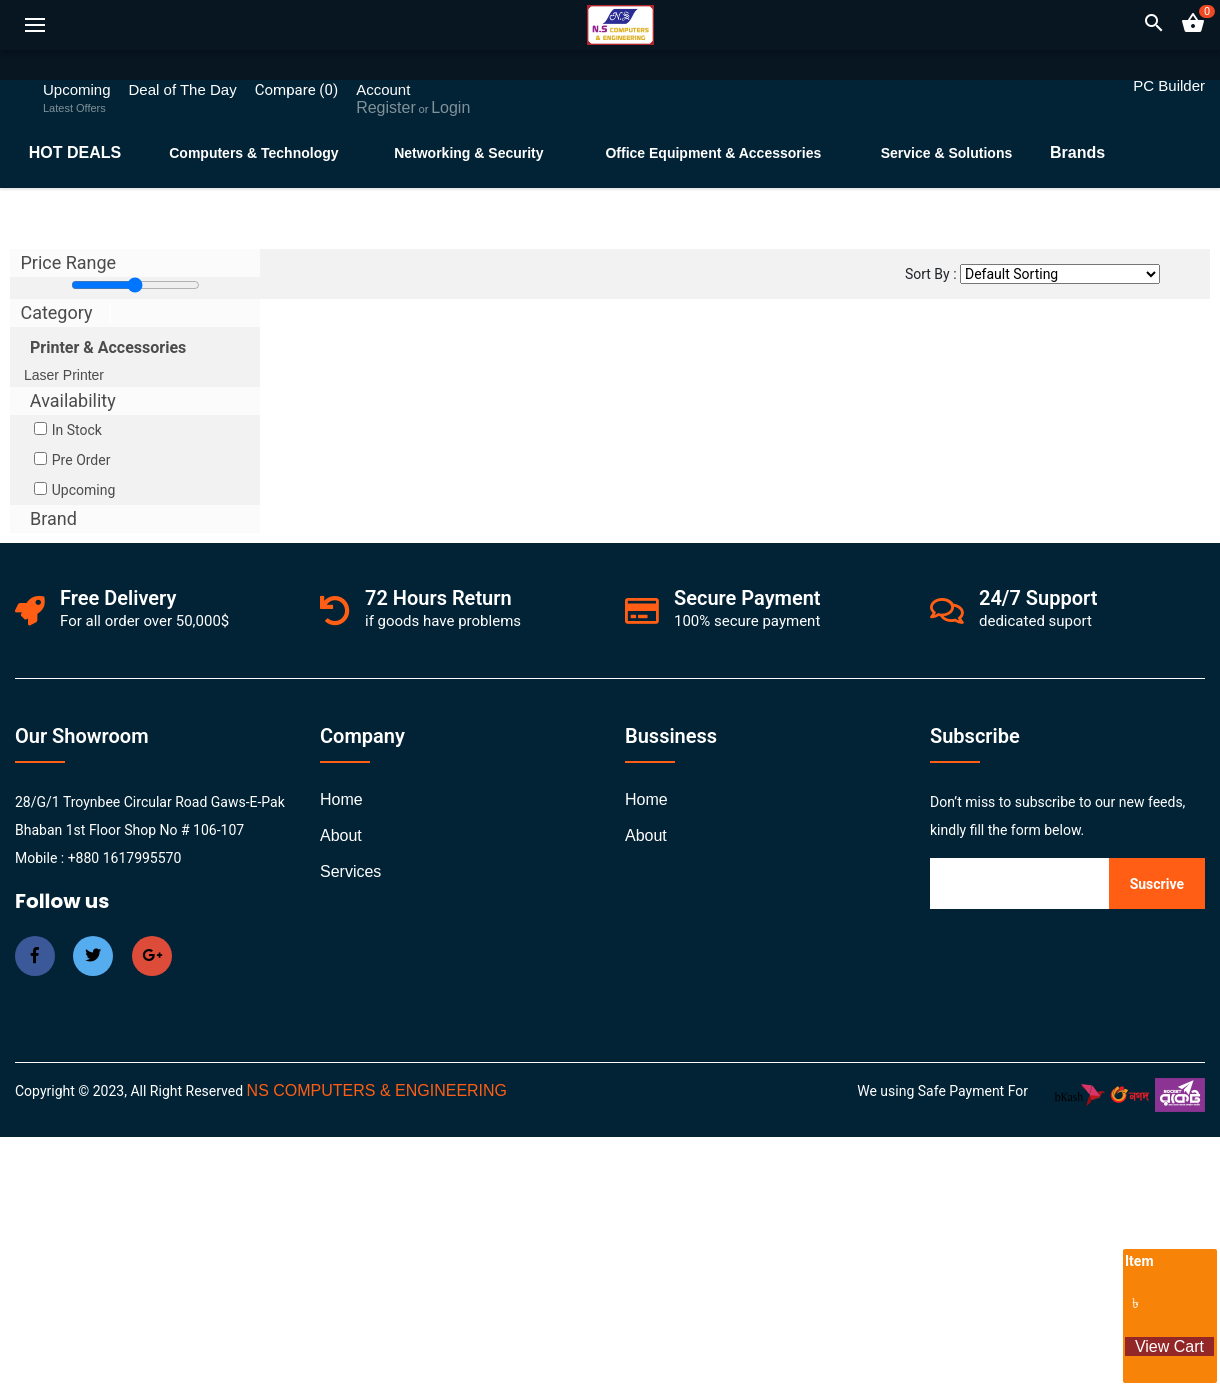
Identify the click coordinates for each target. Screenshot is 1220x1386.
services (350, 871)
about (341, 835)
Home (341, 799)
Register (386, 107)
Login (450, 107)
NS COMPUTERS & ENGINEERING (377, 1090)
